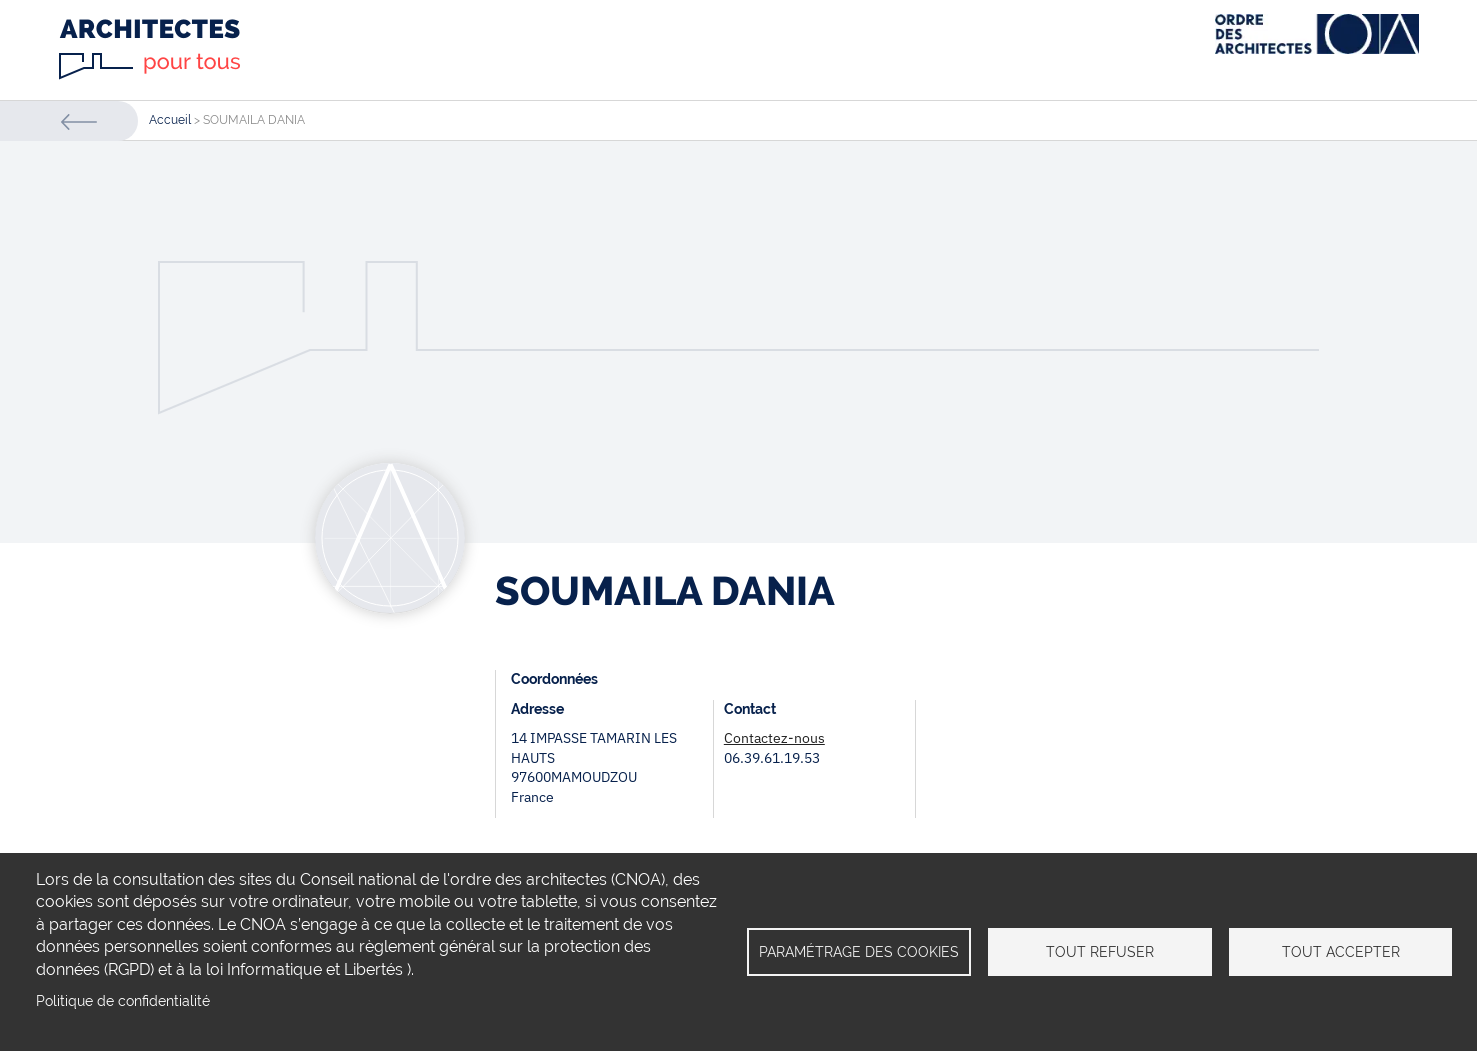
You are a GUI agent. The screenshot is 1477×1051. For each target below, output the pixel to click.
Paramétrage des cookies (859, 952)
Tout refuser (1100, 952)
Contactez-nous (774, 738)
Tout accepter (1341, 952)
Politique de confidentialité (123, 1001)
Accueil (170, 120)
